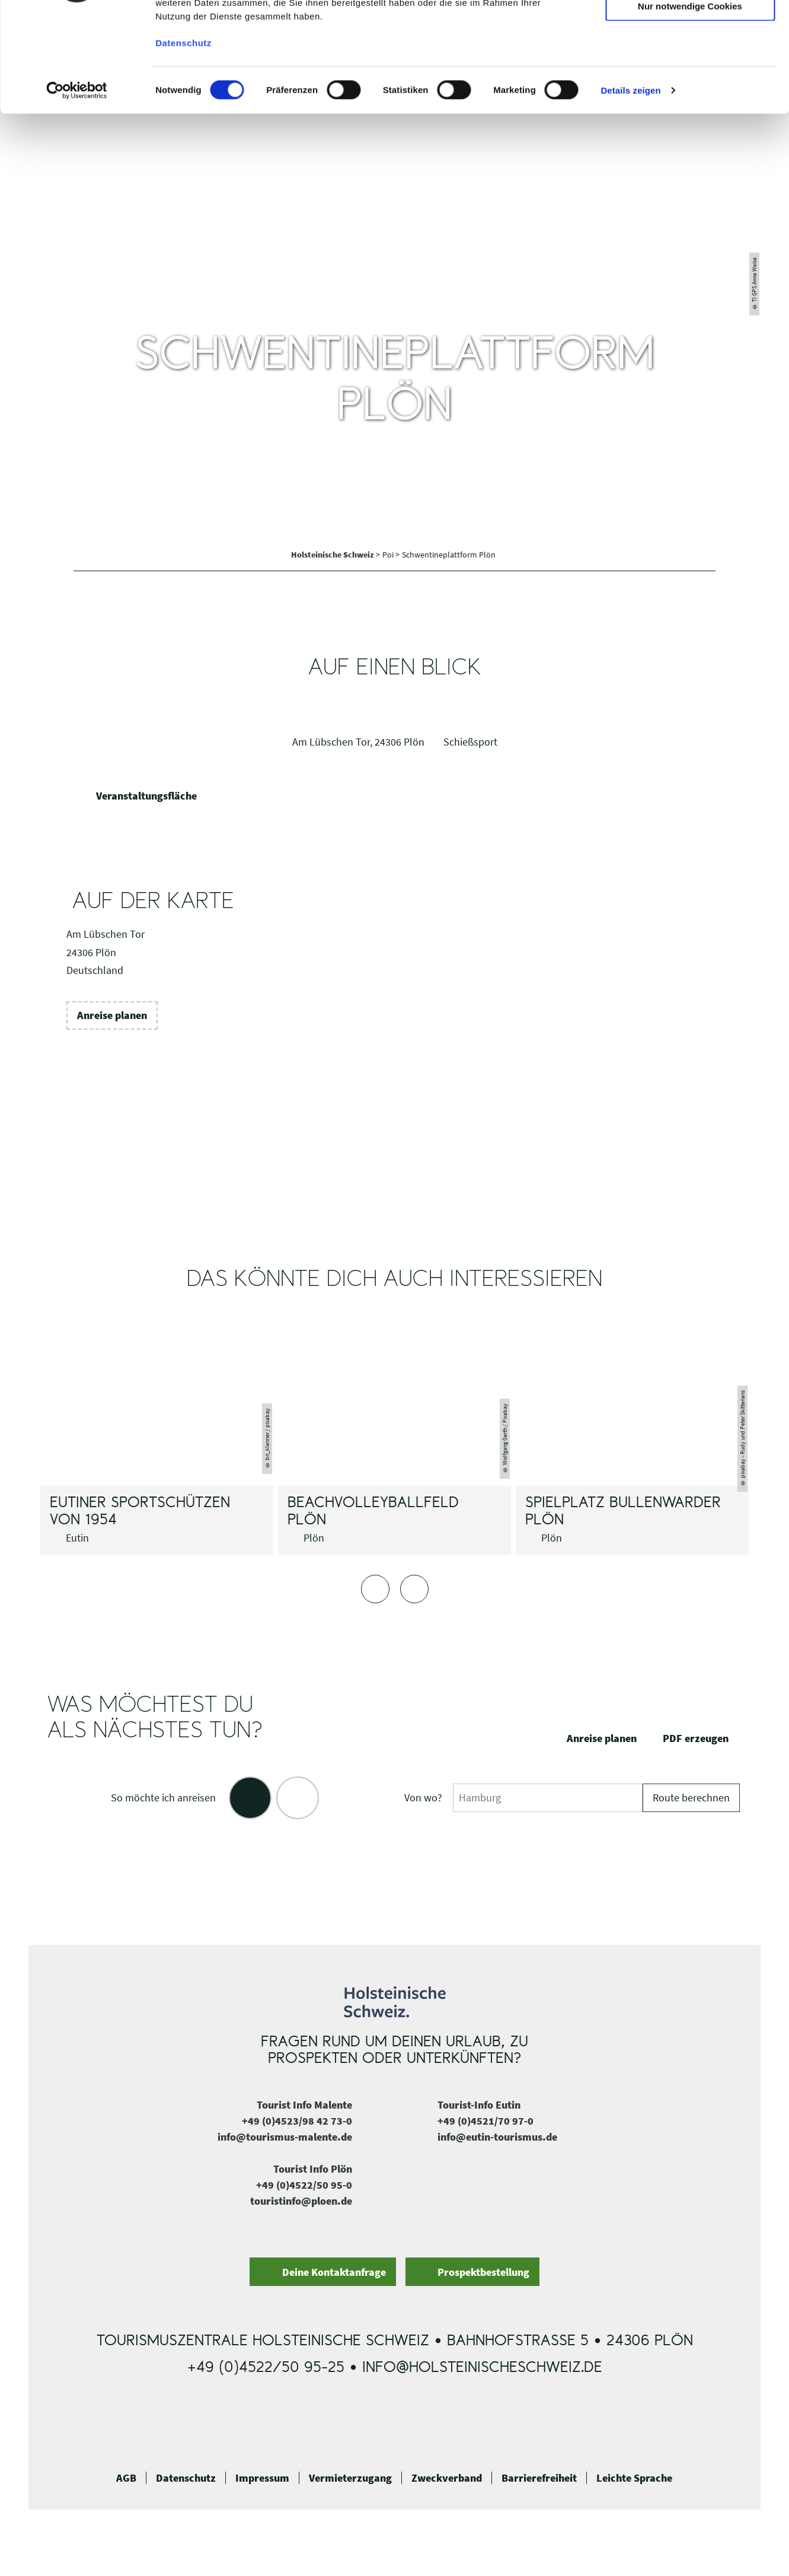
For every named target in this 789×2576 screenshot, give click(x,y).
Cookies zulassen (690, 29)
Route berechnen (691, 1797)
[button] (112, 1015)
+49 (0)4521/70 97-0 (485, 2121)
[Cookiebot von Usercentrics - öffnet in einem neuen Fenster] (77, 184)
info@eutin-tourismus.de (497, 2137)
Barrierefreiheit (539, 2478)
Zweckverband (446, 2478)
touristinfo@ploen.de (301, 2201)
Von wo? (423, 1797)
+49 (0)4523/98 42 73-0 (297, 2121)
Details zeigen (630, 184)
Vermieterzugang (350, 2478)
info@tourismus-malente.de (285, 2137)
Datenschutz (186, 2478)
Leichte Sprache (634, 2478)
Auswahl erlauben (690, 64)
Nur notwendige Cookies (690, 99)
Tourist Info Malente (304, 2105)
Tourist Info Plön (312, 2169)
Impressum (262, 2478)
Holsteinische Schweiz (333, 554)
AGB (126, 2478)
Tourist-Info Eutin (478, 2105)
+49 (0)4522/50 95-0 (304, 2185)
